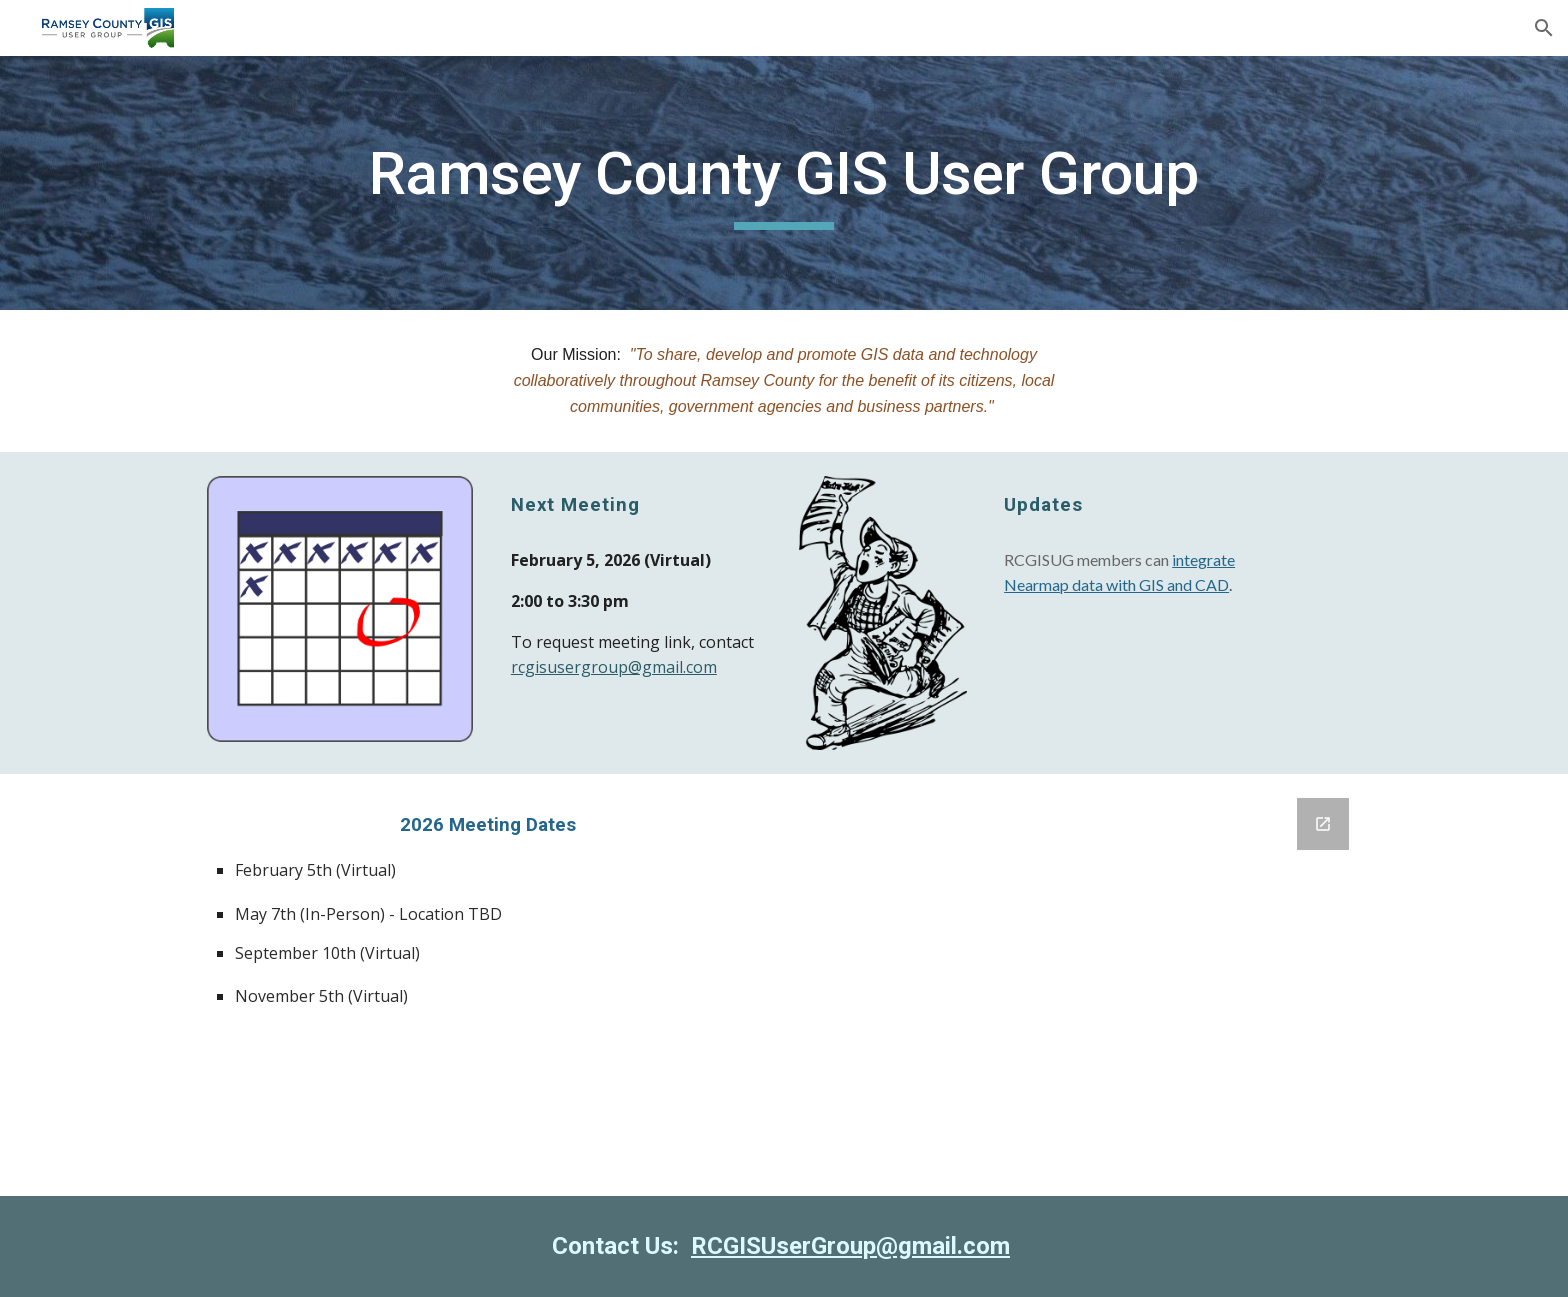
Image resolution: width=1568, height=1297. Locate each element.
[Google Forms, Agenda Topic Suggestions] (1080, 985)
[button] (1544, 28)
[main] (783, 183)
